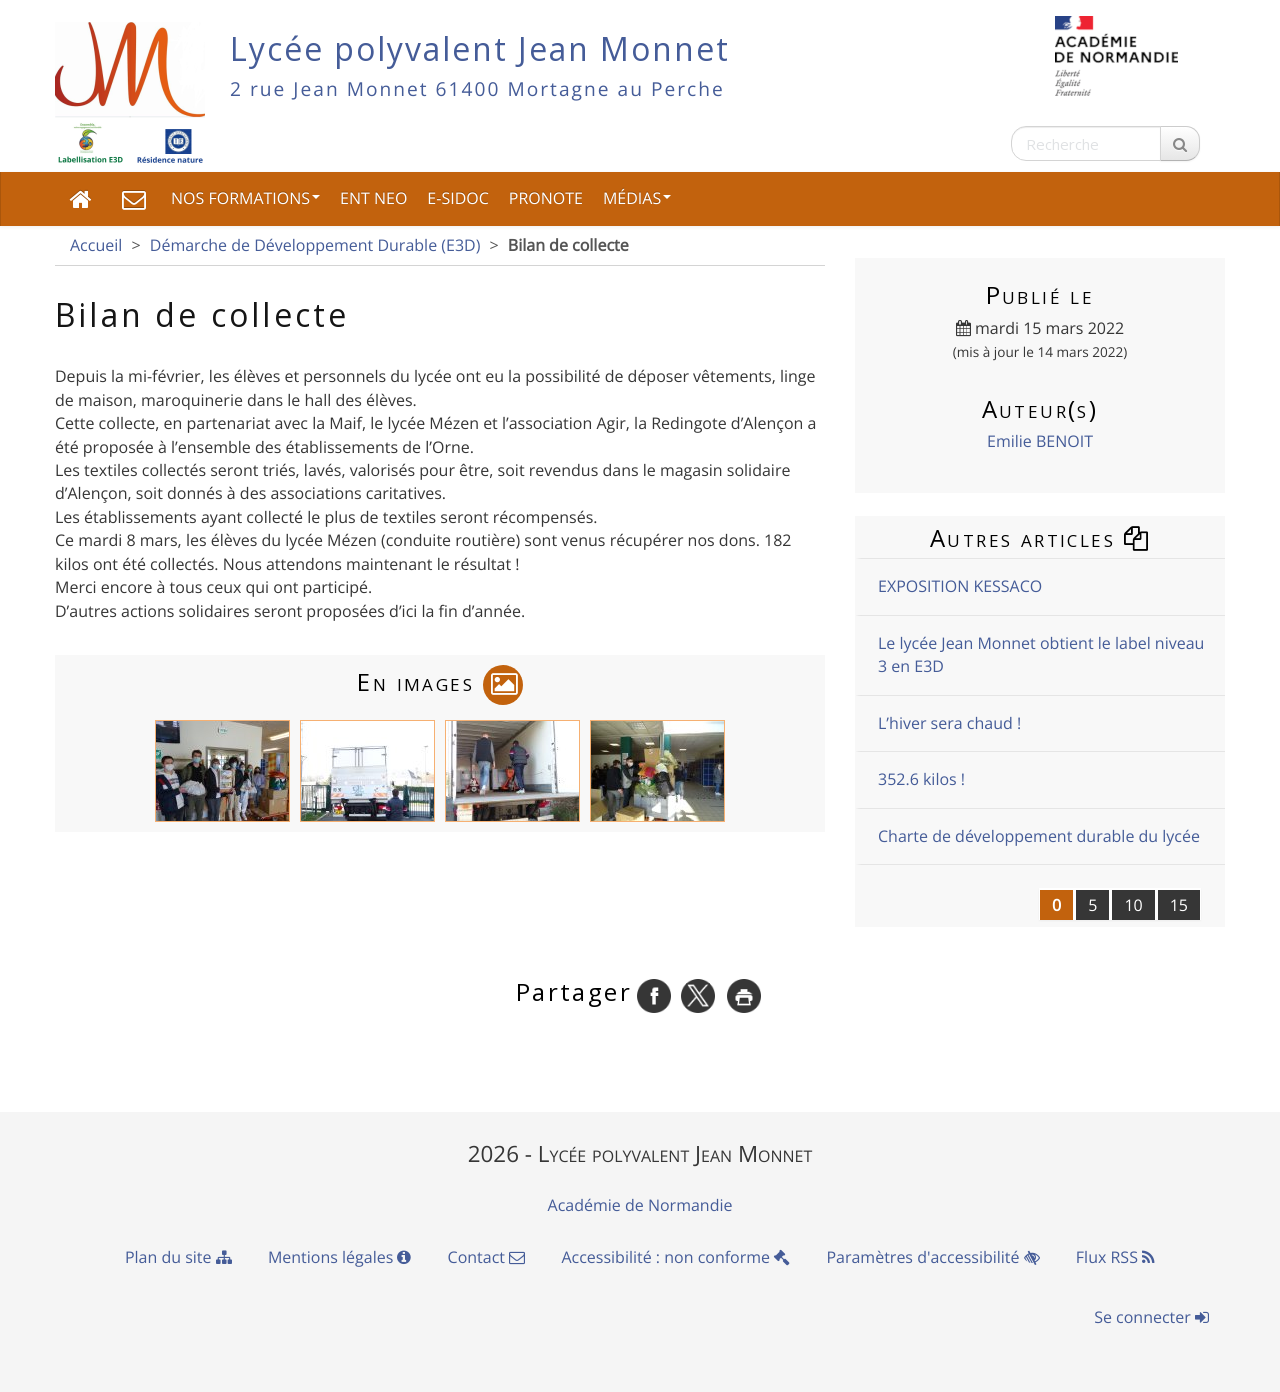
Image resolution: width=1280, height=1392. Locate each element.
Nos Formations (245, 198)
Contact (487, 1257)
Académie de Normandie (640, 1205)
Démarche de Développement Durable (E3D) (315, 245)
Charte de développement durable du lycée (1039, 836)
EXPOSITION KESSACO (960, 586)
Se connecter (1151, 1317)
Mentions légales (340, 1257)
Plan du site (178, 1257)
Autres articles (1040, 537)
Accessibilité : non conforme (675, 1257)
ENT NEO (373, 198)
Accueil (96, 245)
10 (1133, 905)
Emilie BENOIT (1040, 441)
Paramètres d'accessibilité (932, 1257)
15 (1179, 905)
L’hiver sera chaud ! (949, 723)
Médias (637, 198)
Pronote (546, 198)
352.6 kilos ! (921, 779)
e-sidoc (457, 198)
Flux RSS (1115, 1257)
